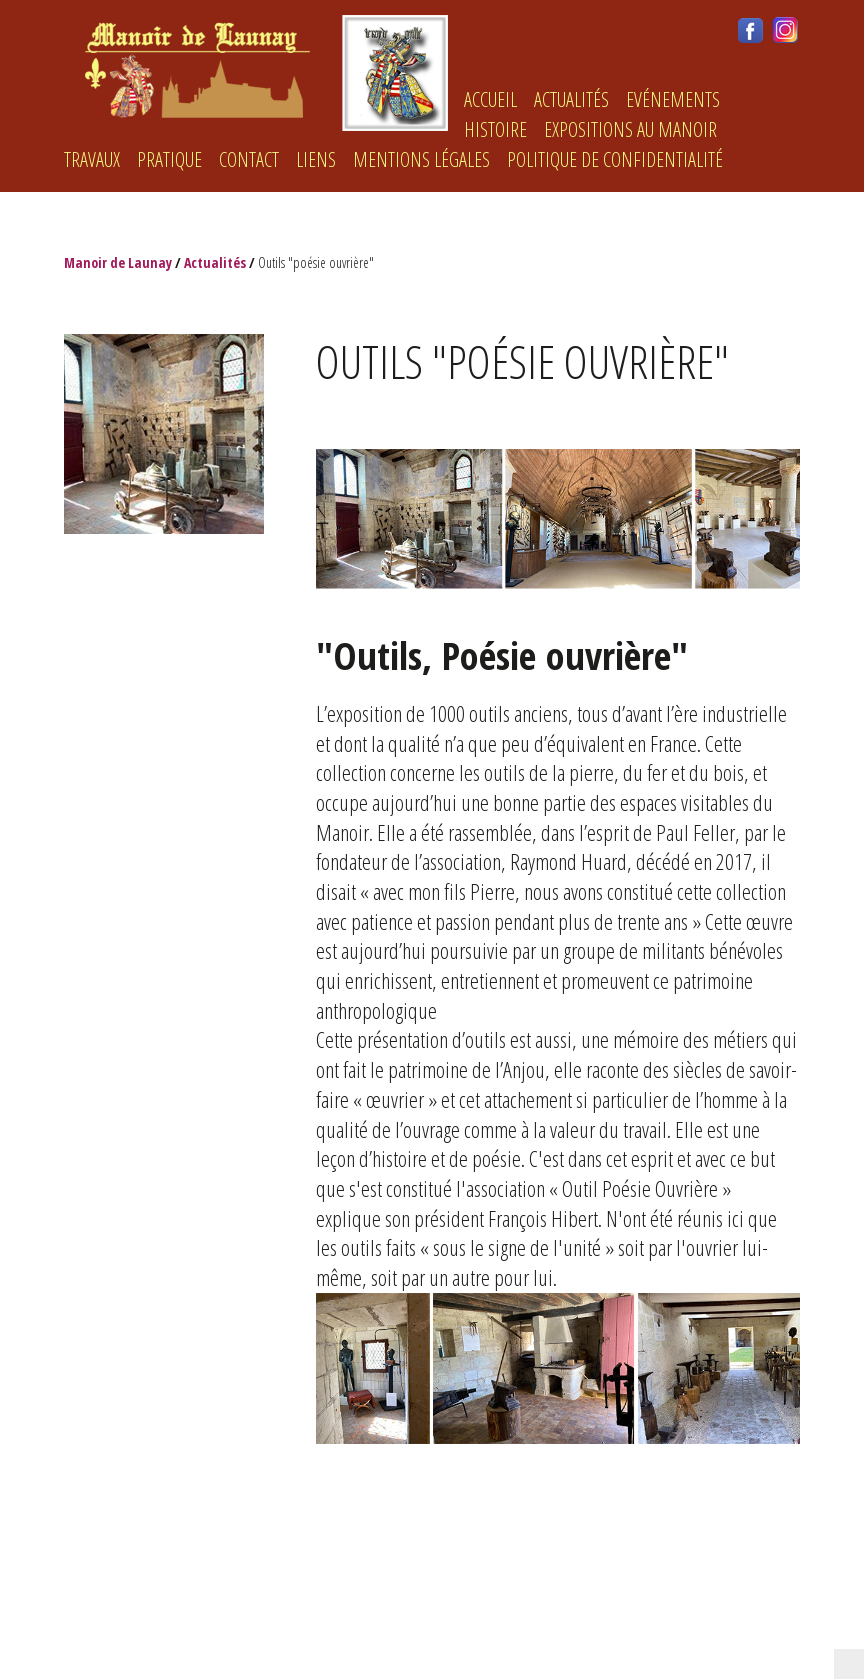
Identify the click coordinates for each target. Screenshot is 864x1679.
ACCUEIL (490, 99)
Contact (249, 159)
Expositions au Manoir (630, 129)
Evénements (673, 99)
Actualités (571, 99)
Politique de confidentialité (615, 159)
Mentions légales (421, 159)
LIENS (316, 159)
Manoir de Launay (118, 262)
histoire (495, 129)
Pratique (169, 159)
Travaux (92, 159)
